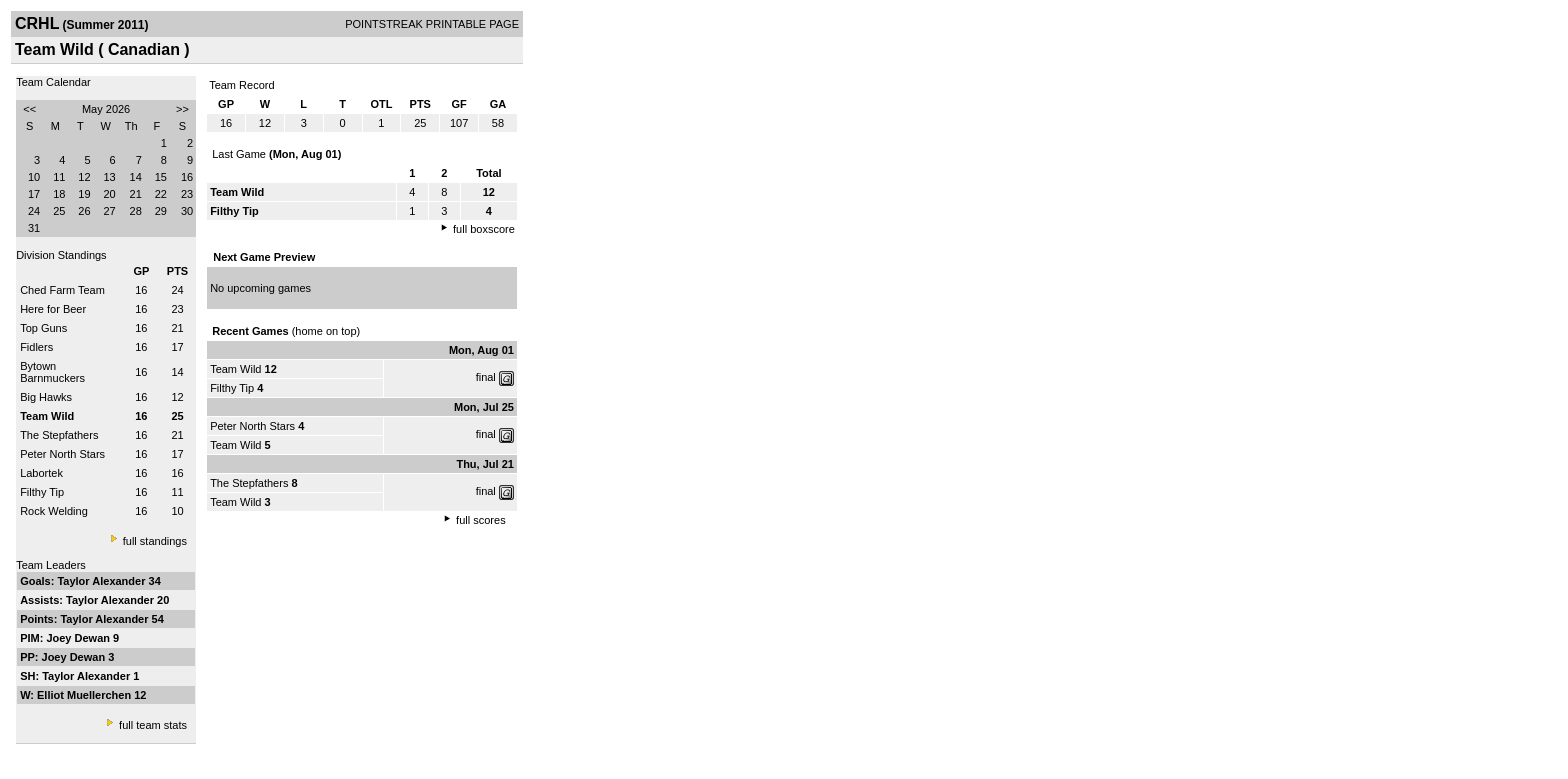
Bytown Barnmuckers (52, 372)
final (486, 377)
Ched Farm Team (62, 290)
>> (182, 109)
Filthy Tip (42, 492)
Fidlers (36, 347)
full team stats (153, 725)
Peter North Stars (62, 454)
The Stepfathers (59, 435)
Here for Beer (53, 309)
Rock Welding (54, 511)
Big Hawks (46, 397)
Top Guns (43, 328)
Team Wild (235, 369)
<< (29, 109)
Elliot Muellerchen (85, 695)
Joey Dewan (79, 638)
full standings (155, 541)
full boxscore (484, 229)
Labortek (41, 473)
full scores (481, 520)
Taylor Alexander (102, 581)
